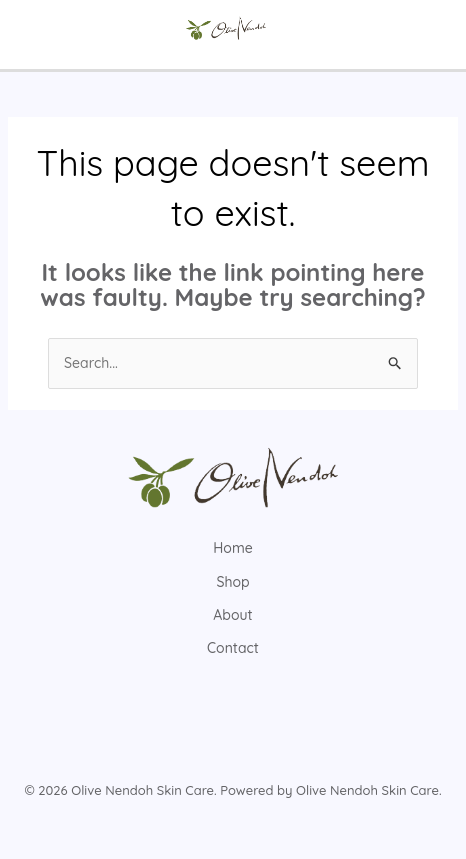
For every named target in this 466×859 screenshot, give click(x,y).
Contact (233, 648)
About (232, 615)
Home (232, 548)
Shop (232, 582)
